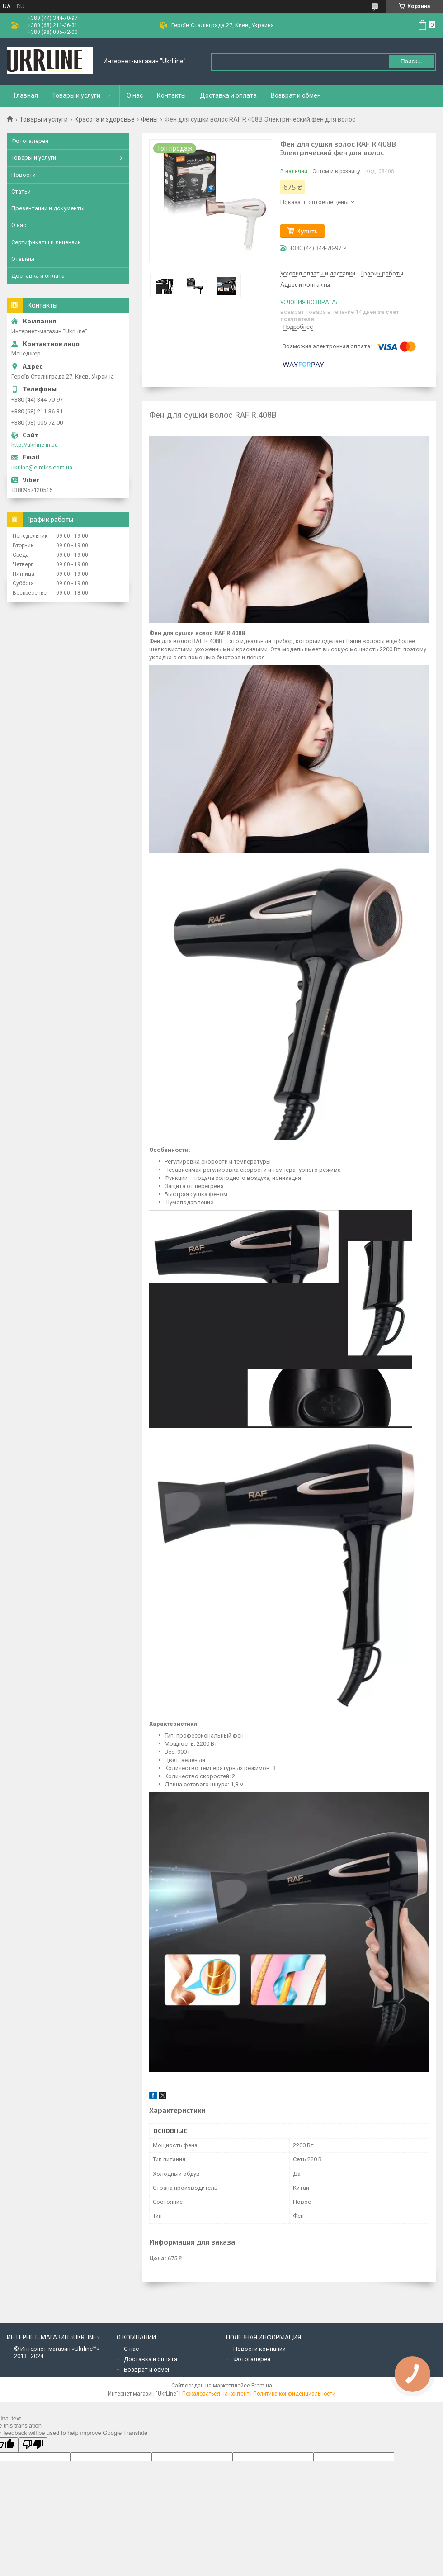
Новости (23, 174)
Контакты (171, 95)
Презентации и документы (48, 208)
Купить (307, 231)
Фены (149, 119)
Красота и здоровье (105, 119)
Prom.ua (261, 2385)
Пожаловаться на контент (215, 2394)
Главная (26, 95)
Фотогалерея (29, 140)
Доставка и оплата (228, 95)
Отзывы (22, 259)
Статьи (21, 191)
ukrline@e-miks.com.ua (41, 467)
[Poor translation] (33, 2444)
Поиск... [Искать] (411, 61)
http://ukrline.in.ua (34, 444)
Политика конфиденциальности (294, 2394)
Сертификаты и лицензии (46, 242)
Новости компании (259, 2348)
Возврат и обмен (296, 95)
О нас (135, 95)
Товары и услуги (76, 95)
